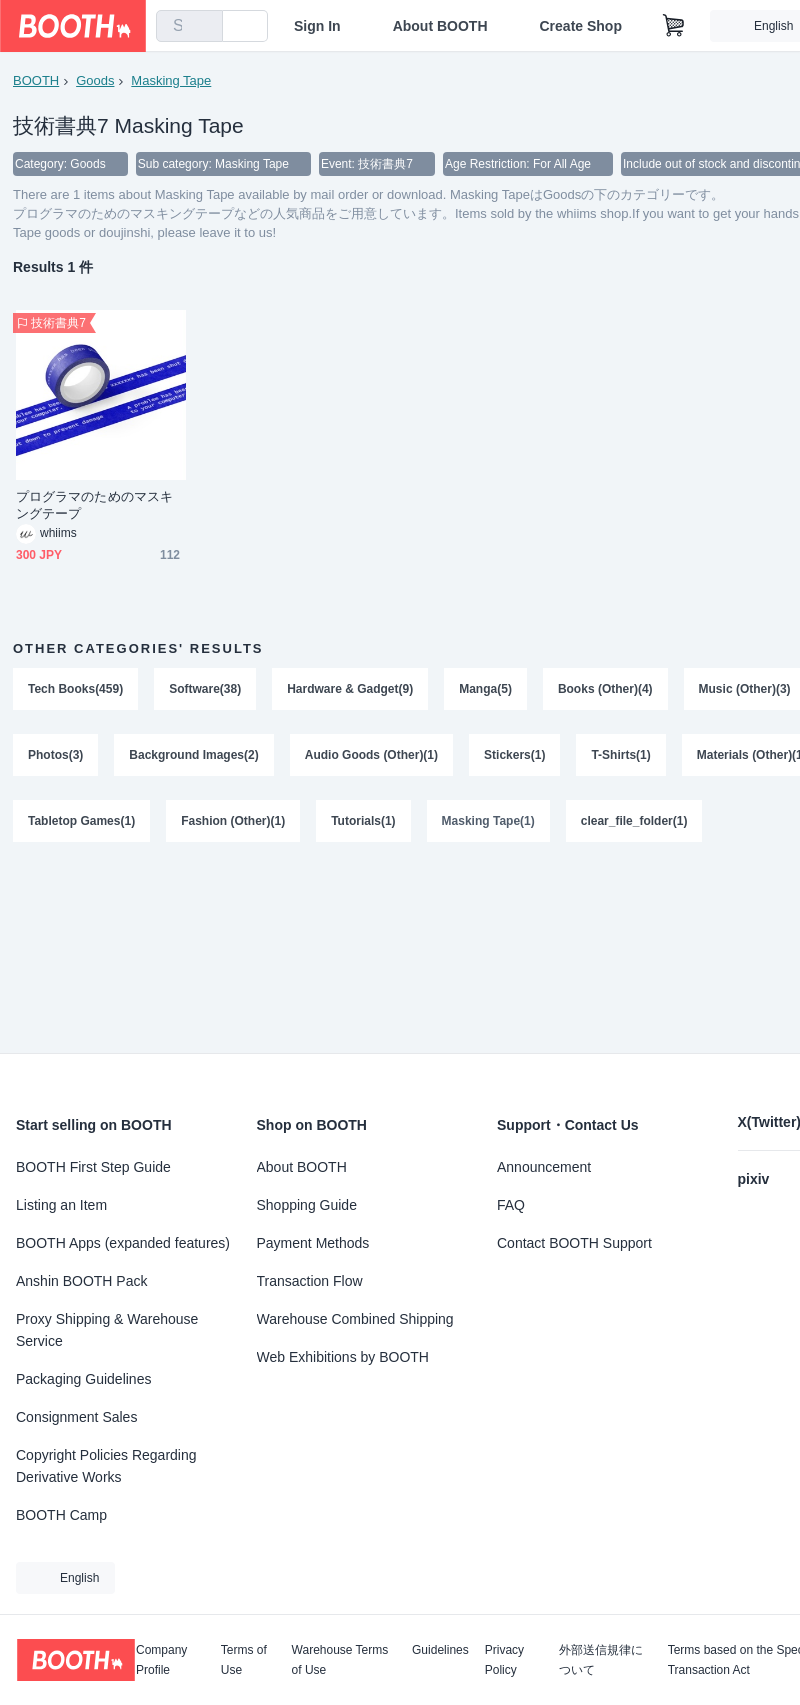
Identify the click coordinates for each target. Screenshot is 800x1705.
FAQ (511, 1205)
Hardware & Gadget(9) (350, 689)
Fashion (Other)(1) (233, 821)
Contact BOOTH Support (574, 1243)
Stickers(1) (514, 755)
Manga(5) (485, 689)
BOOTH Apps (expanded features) (123, 1243)
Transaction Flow (310, 1281)
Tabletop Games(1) (81, 821)
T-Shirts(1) (620, 755)
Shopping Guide (307, 1205)
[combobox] (190, 26)
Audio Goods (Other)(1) (371, 755)
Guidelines (440, 1650)
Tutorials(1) (363, 821)
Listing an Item (61, 1205)
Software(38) (205, 689)
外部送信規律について (601, 1660)
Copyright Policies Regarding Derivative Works (106, 1466)
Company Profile (161, 1660)
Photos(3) (55, 755)
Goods (95, 80)
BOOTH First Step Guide (93, 1167)
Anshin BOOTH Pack (82, 1281)
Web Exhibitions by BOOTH (343, 1357)
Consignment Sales (76, 1417)
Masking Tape (171, 80)
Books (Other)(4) (605, 689)
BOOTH (36, 80)
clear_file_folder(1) (634, 821)
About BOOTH (441, 26)
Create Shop (582, 26)
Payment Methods (313, 1243)
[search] (204, 27)
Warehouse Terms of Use (340, 1660)
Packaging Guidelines (83, 1379)
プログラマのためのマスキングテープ (94, 505)
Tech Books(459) (75, 689)
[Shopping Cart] (675, 26)
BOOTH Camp (61, 1515)
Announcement (544, 1167)
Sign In (318, 26)
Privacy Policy (504, 1660)
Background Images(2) (193, 755)
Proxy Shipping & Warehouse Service (107, 1330)
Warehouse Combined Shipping (355, 1319)
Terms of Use (244, 1660)
